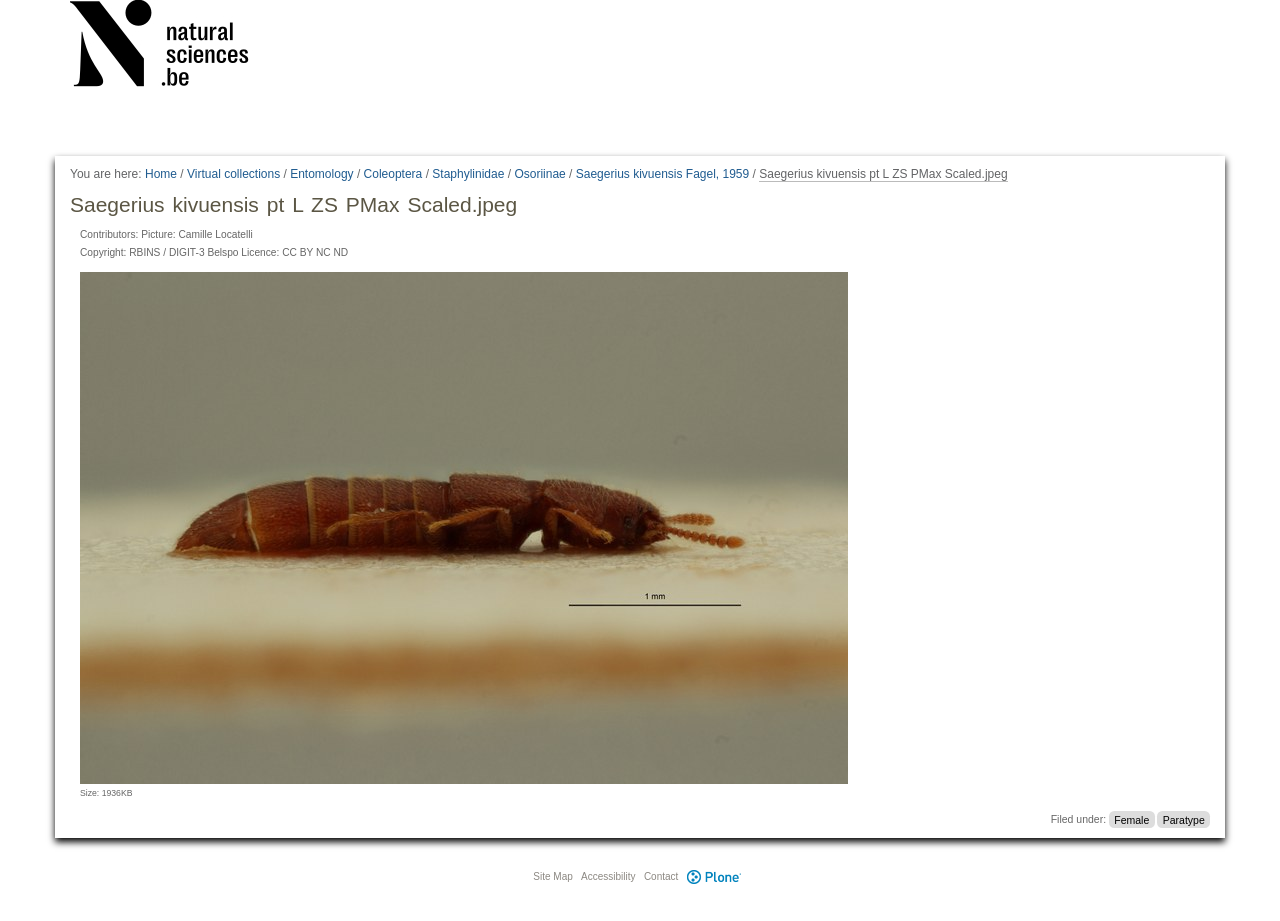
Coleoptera (393, 174)
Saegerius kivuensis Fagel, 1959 (662, 174)
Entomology (321, 174)
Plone (714, 876)
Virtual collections (233, 174)
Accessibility (608, 876)
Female (1131, 819)
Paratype (1184, 819)
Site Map (552, 876)
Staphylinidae (468, 174)
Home (161, 174)
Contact (661, 876)
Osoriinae (539, 174)
